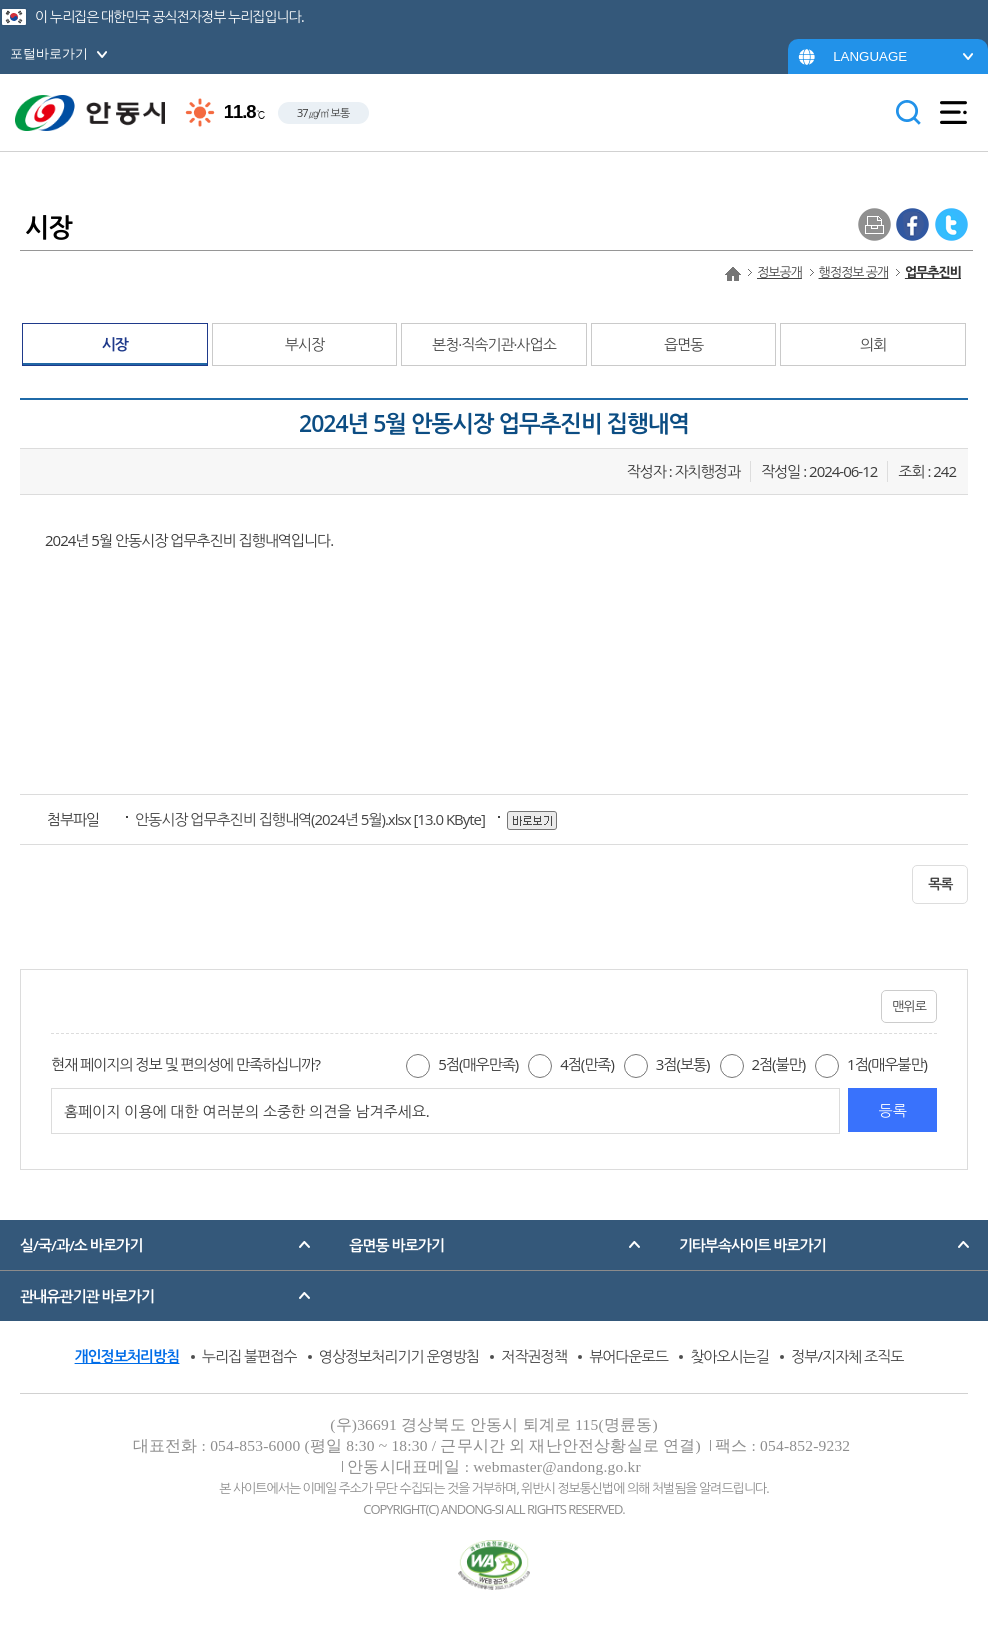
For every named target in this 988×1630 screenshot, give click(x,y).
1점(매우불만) (887, 1064)
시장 (115, 344)
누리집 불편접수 (249, 1356)
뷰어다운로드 (628, 1356)
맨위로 (909, 1006)
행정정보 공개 (854, 272)
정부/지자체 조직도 (847, 1356)
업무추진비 (933, 272)
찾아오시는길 (729, 1356)
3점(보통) (683, 1064)
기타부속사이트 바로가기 (752, 1245)
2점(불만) (778, 1064)
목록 (940, 883)
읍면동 (683, 344)
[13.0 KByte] (311, 819)
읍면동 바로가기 (396, 1245)
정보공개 (779, 272)
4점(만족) (587, 1064)
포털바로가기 (49, 53)
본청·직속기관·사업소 (494, 344)
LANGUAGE (870, 56)
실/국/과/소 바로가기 (81, 1245)
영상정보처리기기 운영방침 (399, 1356)
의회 (873, 344)
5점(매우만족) (478, 1064)
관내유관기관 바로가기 (87, 1296)
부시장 (304, 344)
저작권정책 (534, 1356)
